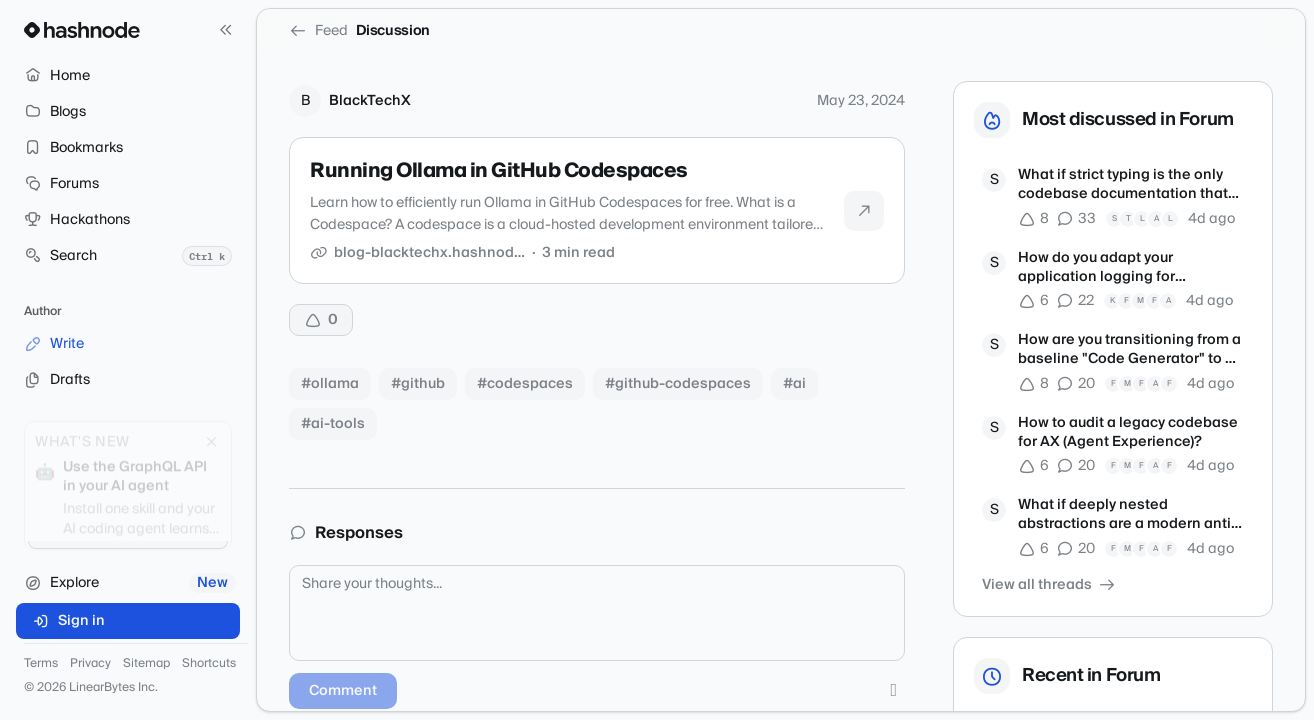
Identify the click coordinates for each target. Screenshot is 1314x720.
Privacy (90, 664)
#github (418, 384)
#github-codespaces (678, 384)
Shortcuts (209, 664)
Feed (318, 31)
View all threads (1049, 585)
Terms (41, 664)
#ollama (330, 384)
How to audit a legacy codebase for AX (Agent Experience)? (1128, 433)
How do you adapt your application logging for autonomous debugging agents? (1130, 268)
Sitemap (146, 664)
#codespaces (525, 384)
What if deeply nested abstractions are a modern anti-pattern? (1127, 515)
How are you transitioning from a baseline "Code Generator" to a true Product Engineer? (1129, 350)
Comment (343, 691)
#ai (794, 384)
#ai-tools (333, 424)
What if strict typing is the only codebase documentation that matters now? (1123, 185)
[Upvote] (321, 320)
